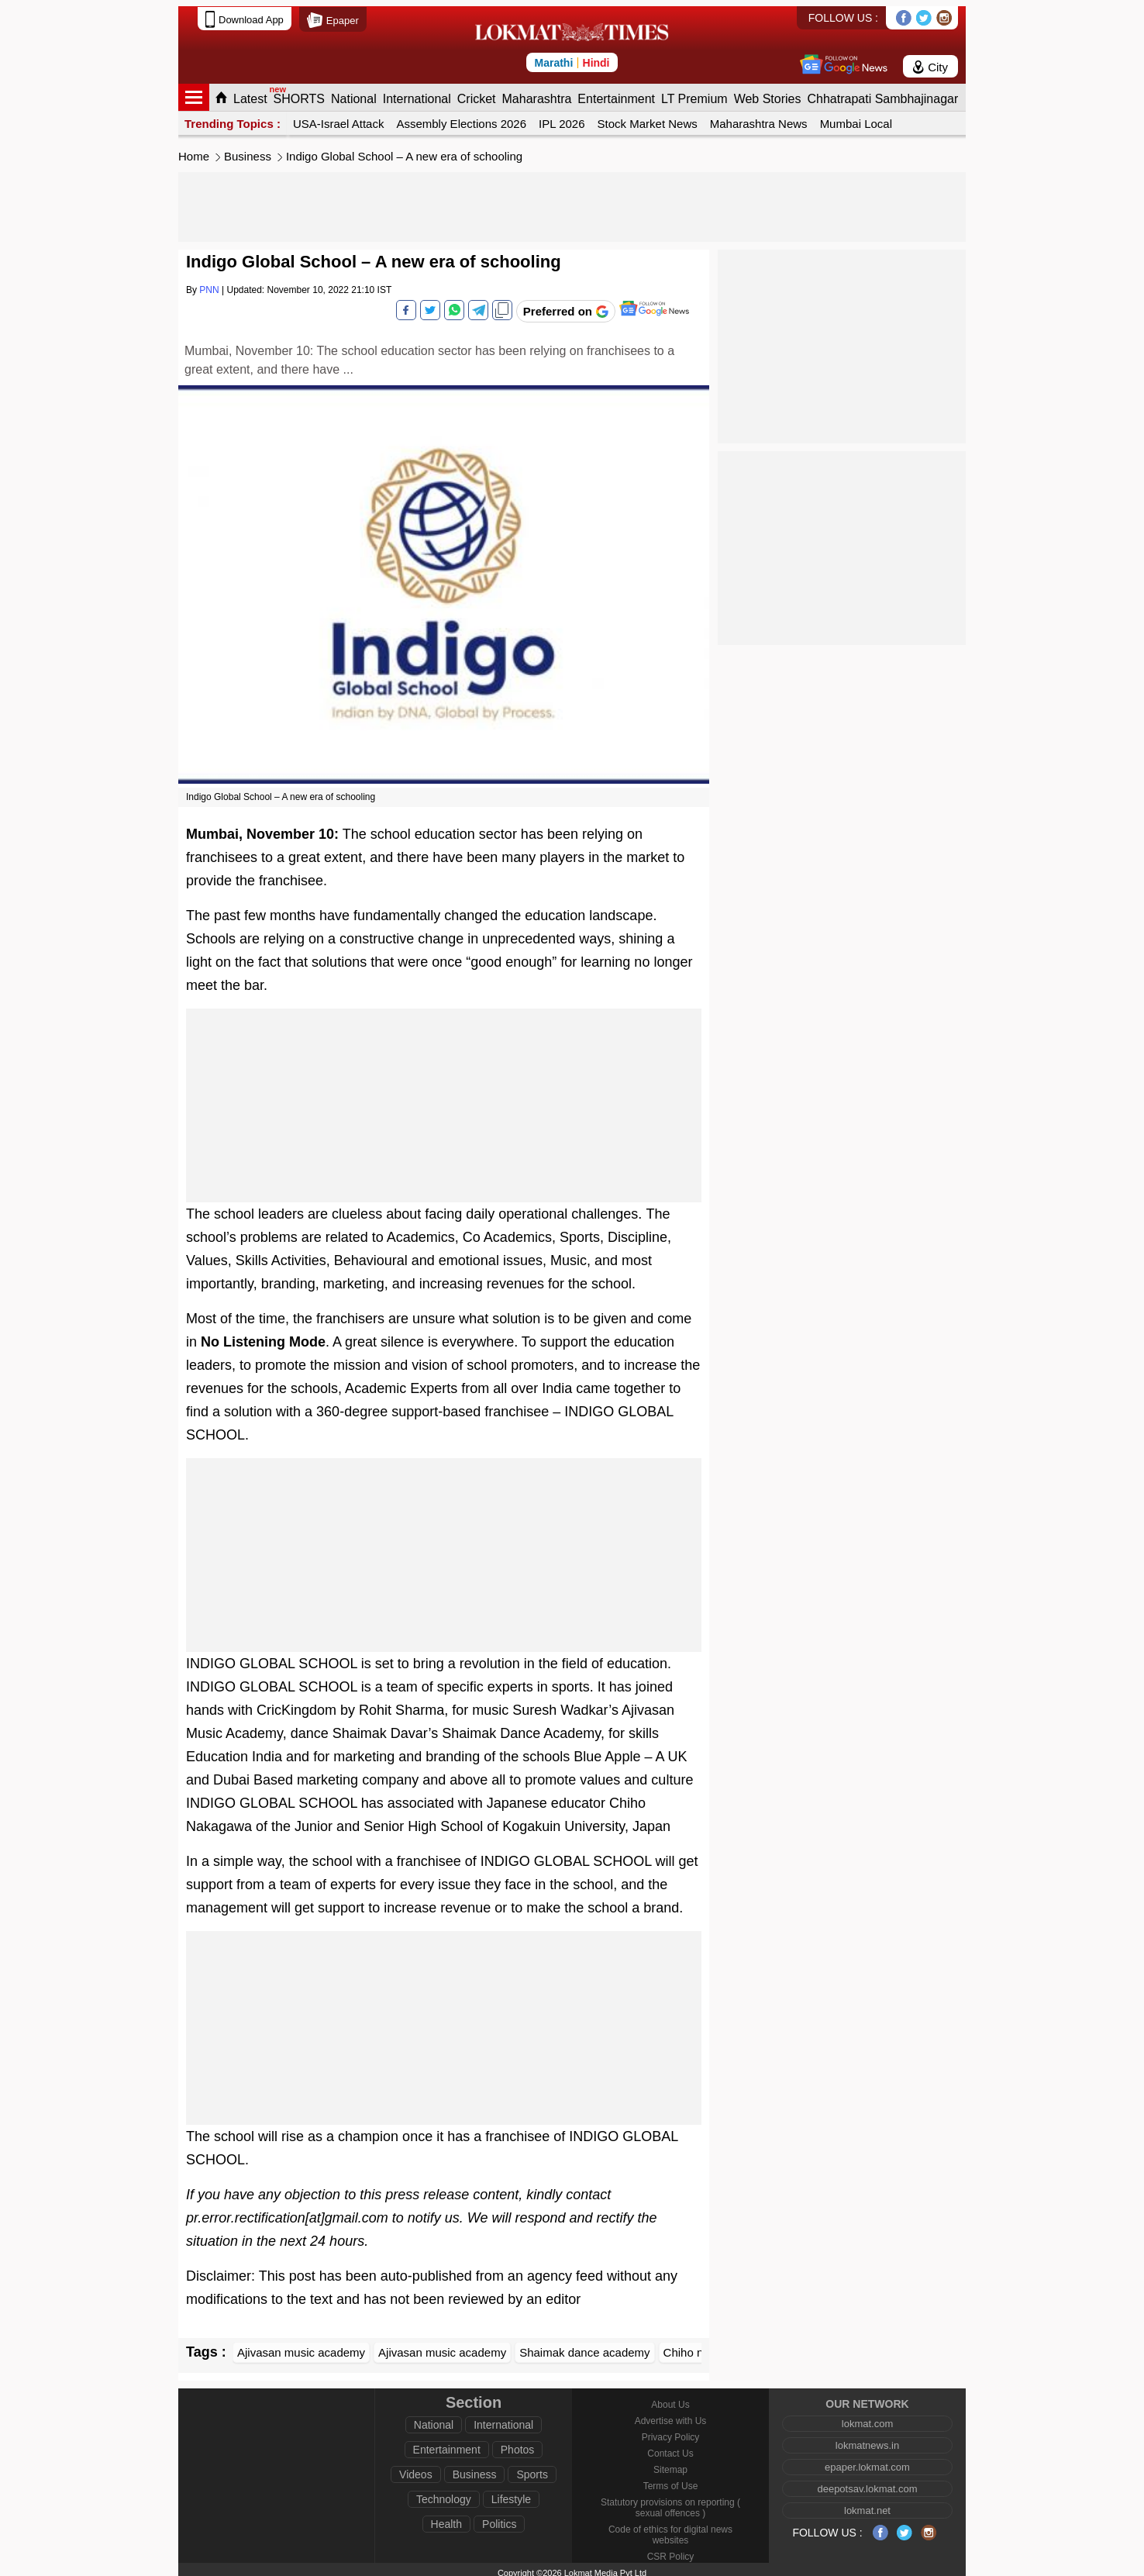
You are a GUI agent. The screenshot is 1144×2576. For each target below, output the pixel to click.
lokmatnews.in (867, 2439)
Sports (531, 2468)
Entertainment (616, 92)
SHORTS (299, 92)
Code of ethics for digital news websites (670, 2529)
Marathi (553, 56)
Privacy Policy (671, 2431)
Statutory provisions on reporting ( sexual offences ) (670, 2501)
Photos (518, 2443)
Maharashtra (537, 92)
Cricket (476, 92)
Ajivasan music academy (301, 2346)
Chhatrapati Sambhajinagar (882, 92)
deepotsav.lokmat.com (867, 2482)
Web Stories (767, 92)
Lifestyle (511, 2493)
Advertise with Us (671, 2414)
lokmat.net (867, 2504)
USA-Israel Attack (338, 117)
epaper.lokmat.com (867, 2461)
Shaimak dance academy (584, 2346)
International (417, 92)
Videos (415, 2468)
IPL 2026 (562, 117)
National (354, 92)
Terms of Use (670, 2479)
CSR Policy (670, 2550)
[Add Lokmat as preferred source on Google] (565, 305)
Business (247, 150)
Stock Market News (648, 117)
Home (193, 150)
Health (446, 2518)
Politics (499, 2518)
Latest (250, 92)
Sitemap (670, 2463)
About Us (670, 2398)
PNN (209, 283)
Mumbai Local (856, 117)
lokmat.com (867, 2417)
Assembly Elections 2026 (461, 117)
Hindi (596, 56)
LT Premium (694, 92)
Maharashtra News (759, 117)
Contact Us (670, 2447)
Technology (443, 2493)
